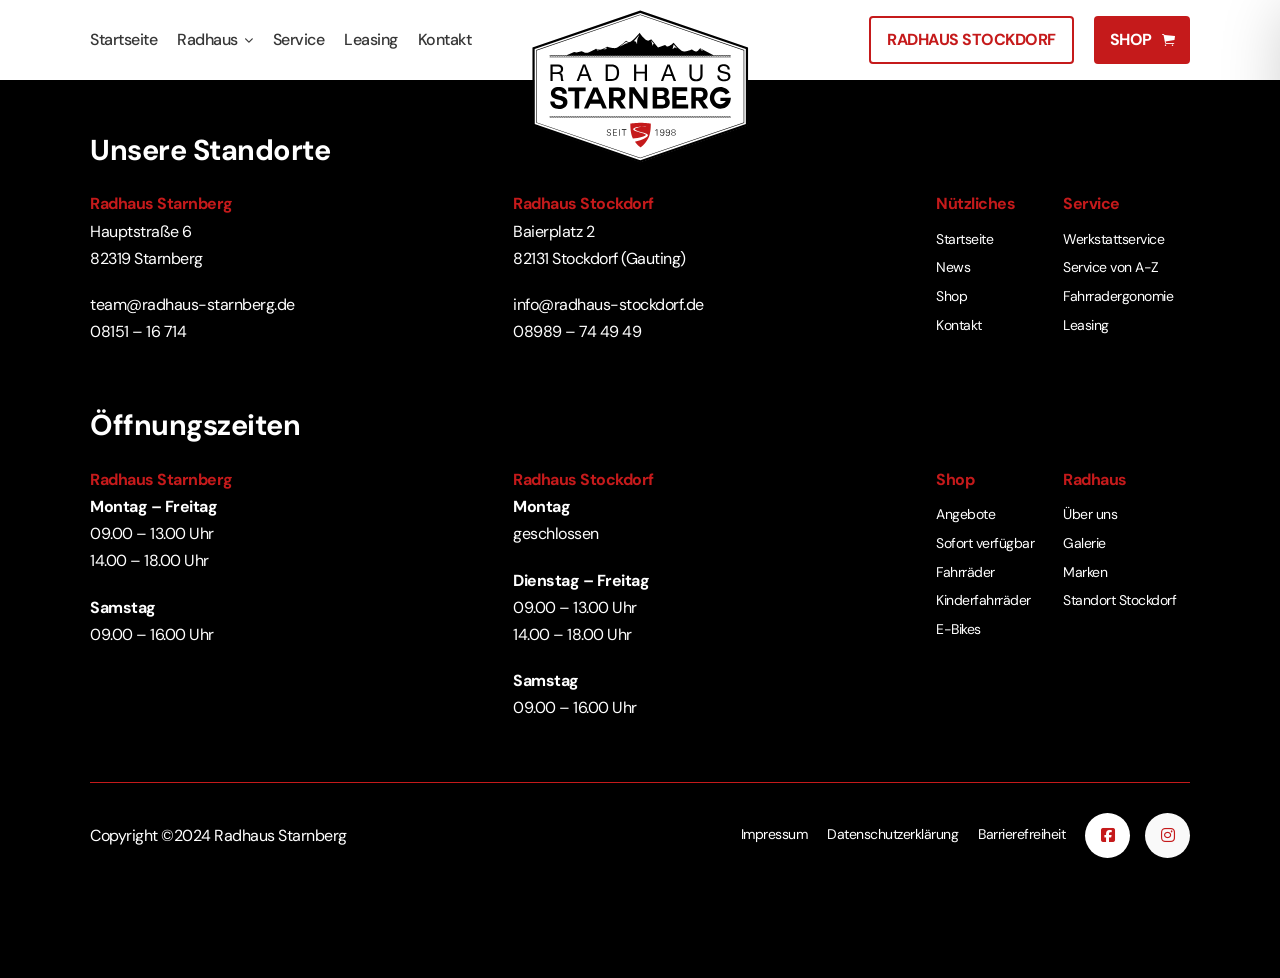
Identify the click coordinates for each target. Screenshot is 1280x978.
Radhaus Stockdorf (971, 39)
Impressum (774, 834)
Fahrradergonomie (1118, 296)
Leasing (371, 39)
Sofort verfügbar (985, 543)
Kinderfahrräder (983, 600)
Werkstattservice (1113, 239)
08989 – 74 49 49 (577, 331)
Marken (1085, 572)
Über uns (1090, 514)
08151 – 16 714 (138, 331)
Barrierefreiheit (1021, 834)
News (953, 267)
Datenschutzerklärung (892, 834)
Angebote (965, 514)
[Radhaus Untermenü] (249, 41)
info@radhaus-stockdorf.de (608, 304)
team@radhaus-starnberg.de (192, 304)
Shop (951, 296)
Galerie (1084, 543)
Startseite (123, 39)
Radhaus (207, 39)
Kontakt (445, 39)
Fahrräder (965, 572)
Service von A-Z (1111, 267)
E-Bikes (958, 629)
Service (299, 39)
